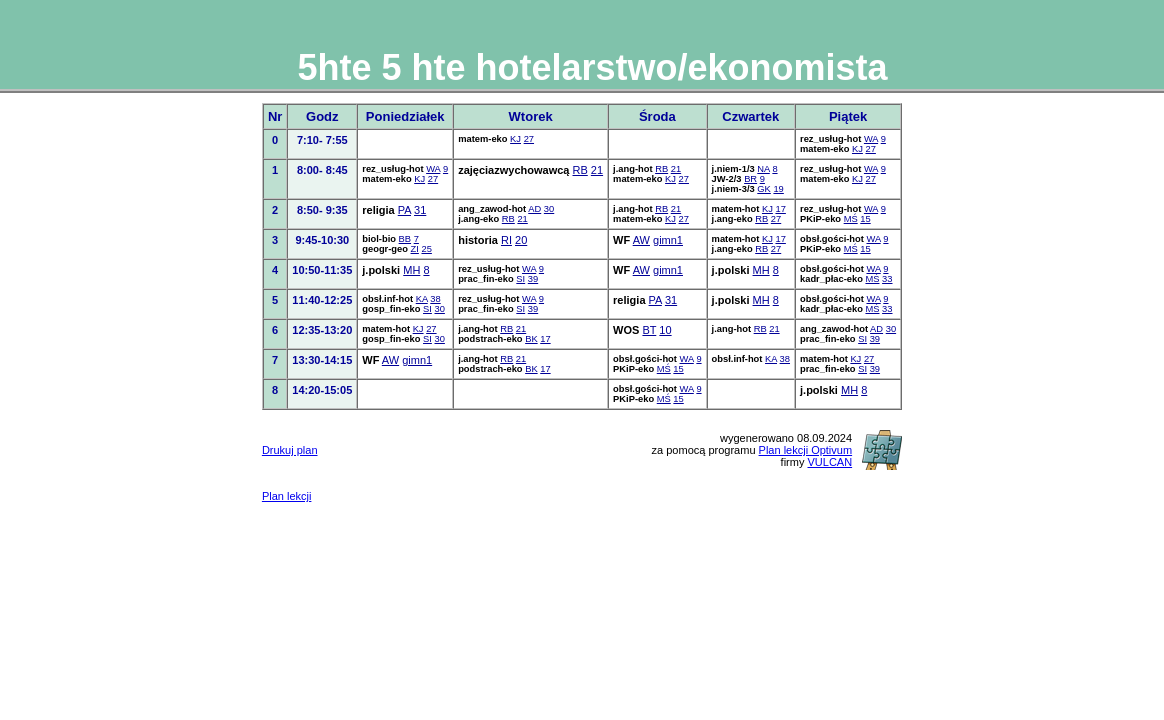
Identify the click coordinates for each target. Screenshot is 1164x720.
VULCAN (829, 462)
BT (649, 330)
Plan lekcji (287, 496)
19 (778, 189)
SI (520, 279)
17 (780, 209)
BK (531, 339)
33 (887, 279)
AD (534, 209)
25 (426, 249)
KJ (515, 139)
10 (665, 330)
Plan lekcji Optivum (806, 450)
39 (533, 279)
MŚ (851, 219)
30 (549, 209)
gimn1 (668, 240)
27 (529, 139)
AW (641, 240)
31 (420, 210)
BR (750, 179)
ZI (415, 249)
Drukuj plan (290, 450)
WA (871, 139)
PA (404, 210)
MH (411, 270)
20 (521, 240)
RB (580, 170)
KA (422, 299)
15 (865, 219)
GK (764, 189)
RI (506, 240)
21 (597, 170)
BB (405, 239)
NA (763, 169)
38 (435, 299)
